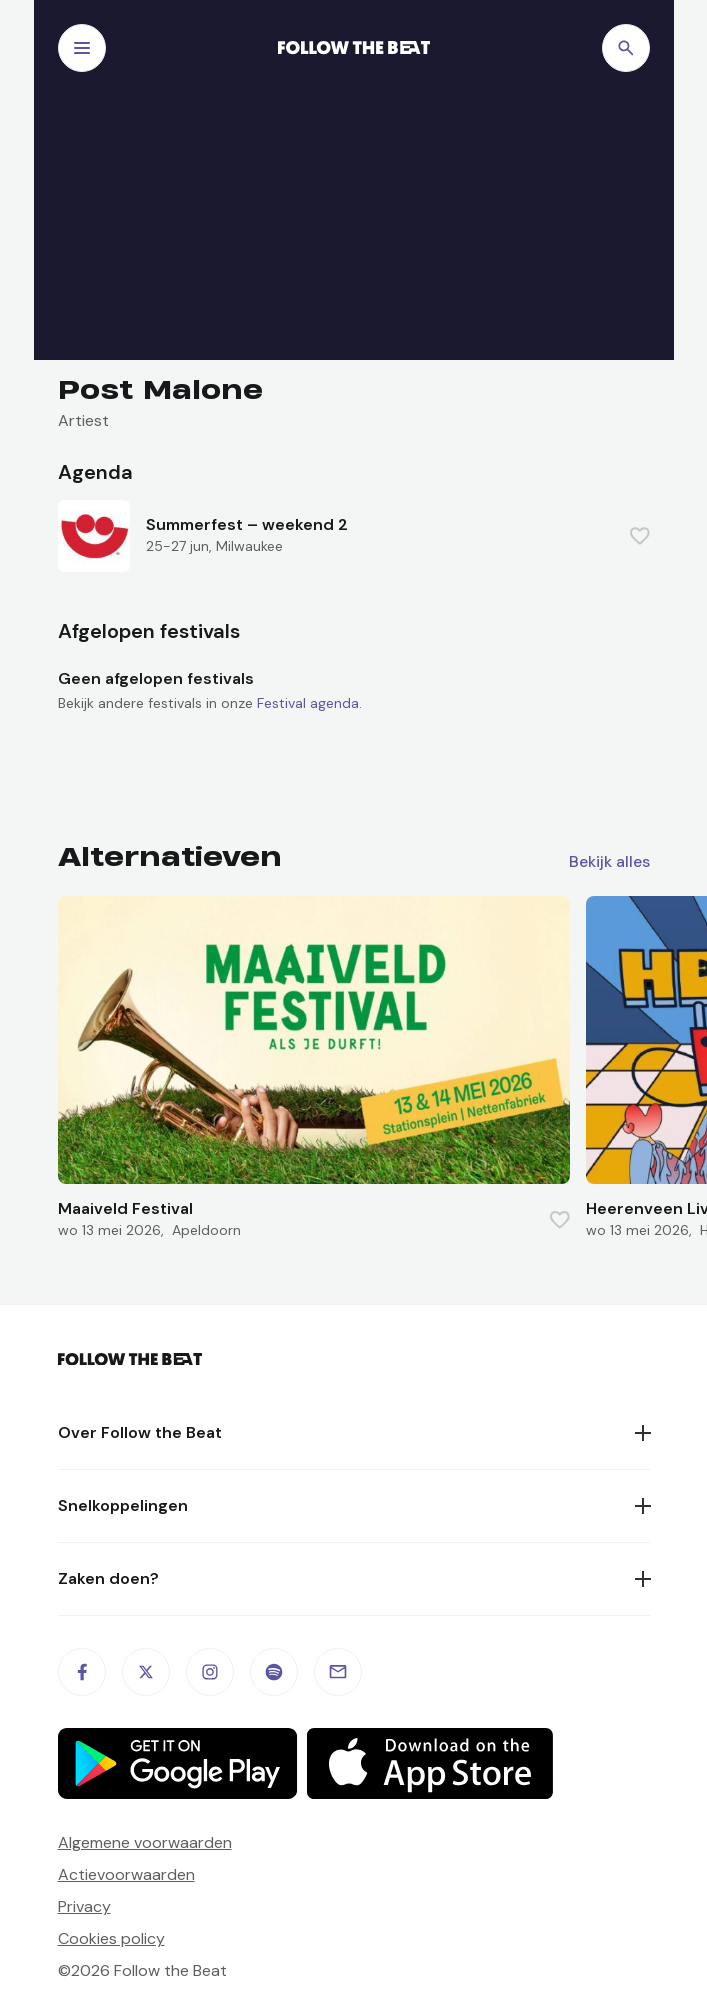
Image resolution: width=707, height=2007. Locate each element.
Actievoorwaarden (126, 1874)
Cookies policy (111, 1938)
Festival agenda (308, 703)
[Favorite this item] (640, 536)
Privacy (84, 1906)
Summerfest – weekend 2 (247, 524)
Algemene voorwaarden (145, 1842)
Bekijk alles (609, 862)
